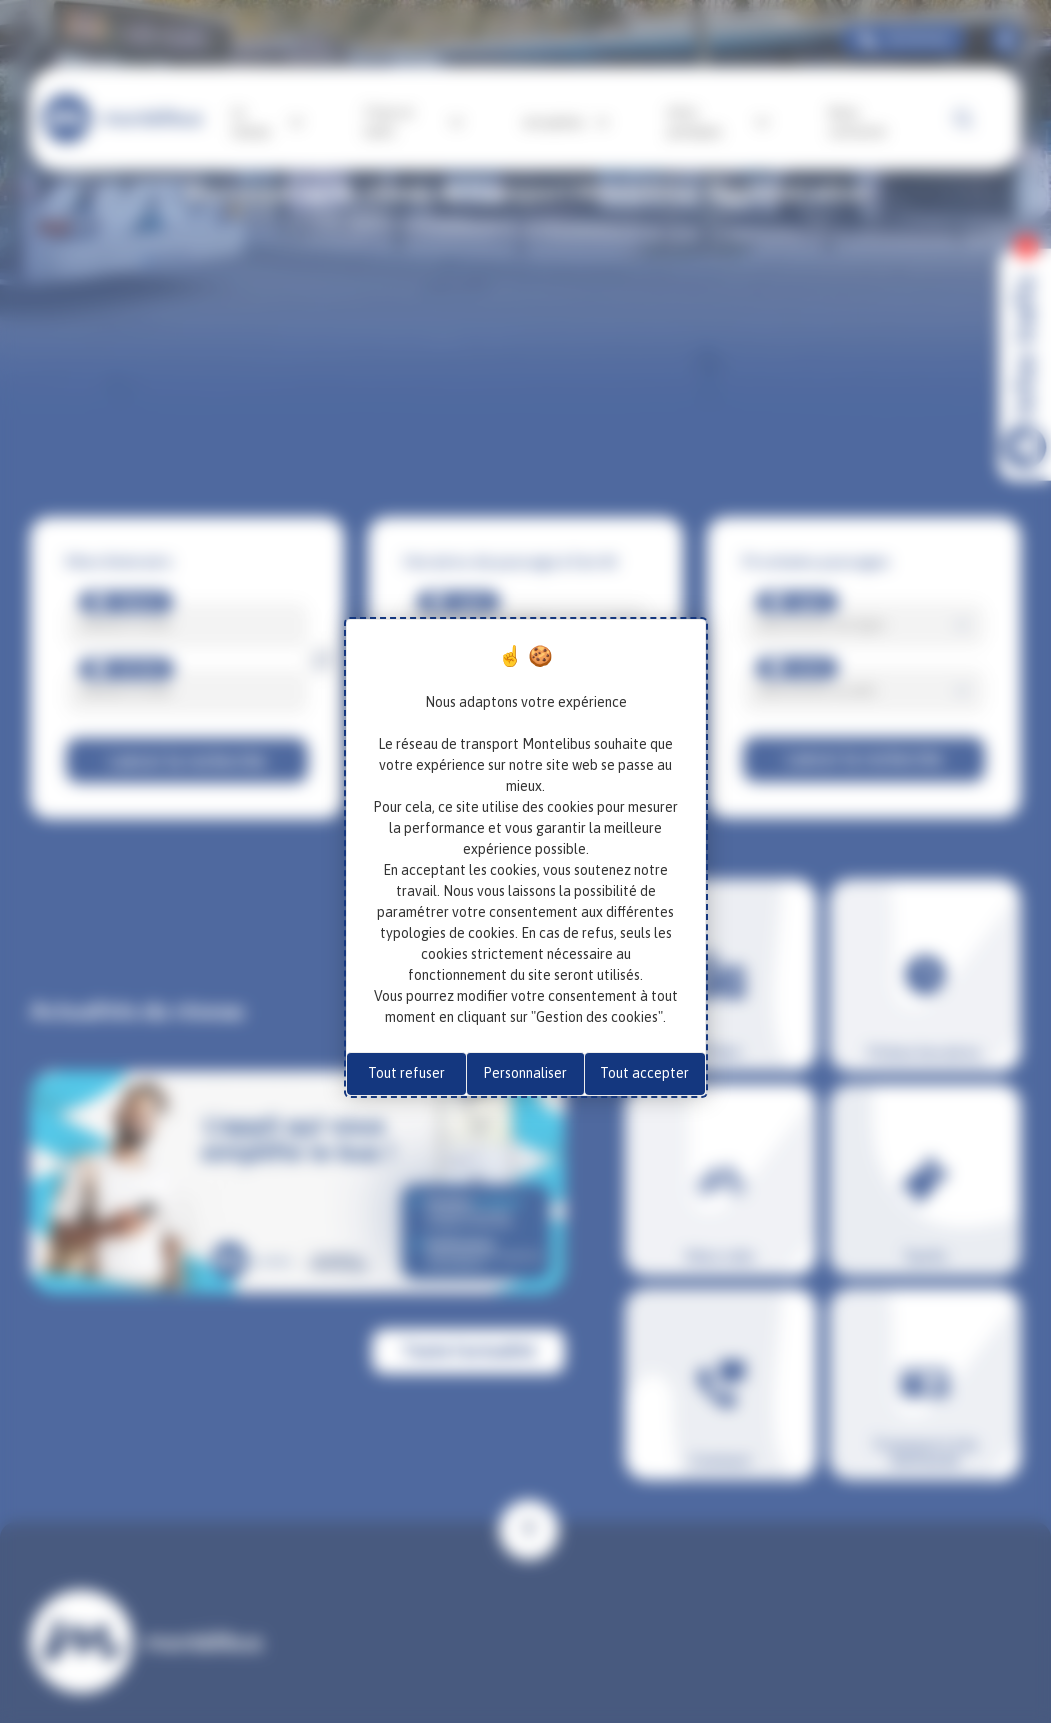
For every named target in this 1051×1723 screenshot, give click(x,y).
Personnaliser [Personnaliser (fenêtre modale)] (525, 1073)
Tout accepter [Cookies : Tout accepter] (644, 1073)
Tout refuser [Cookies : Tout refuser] (406, 1073)
